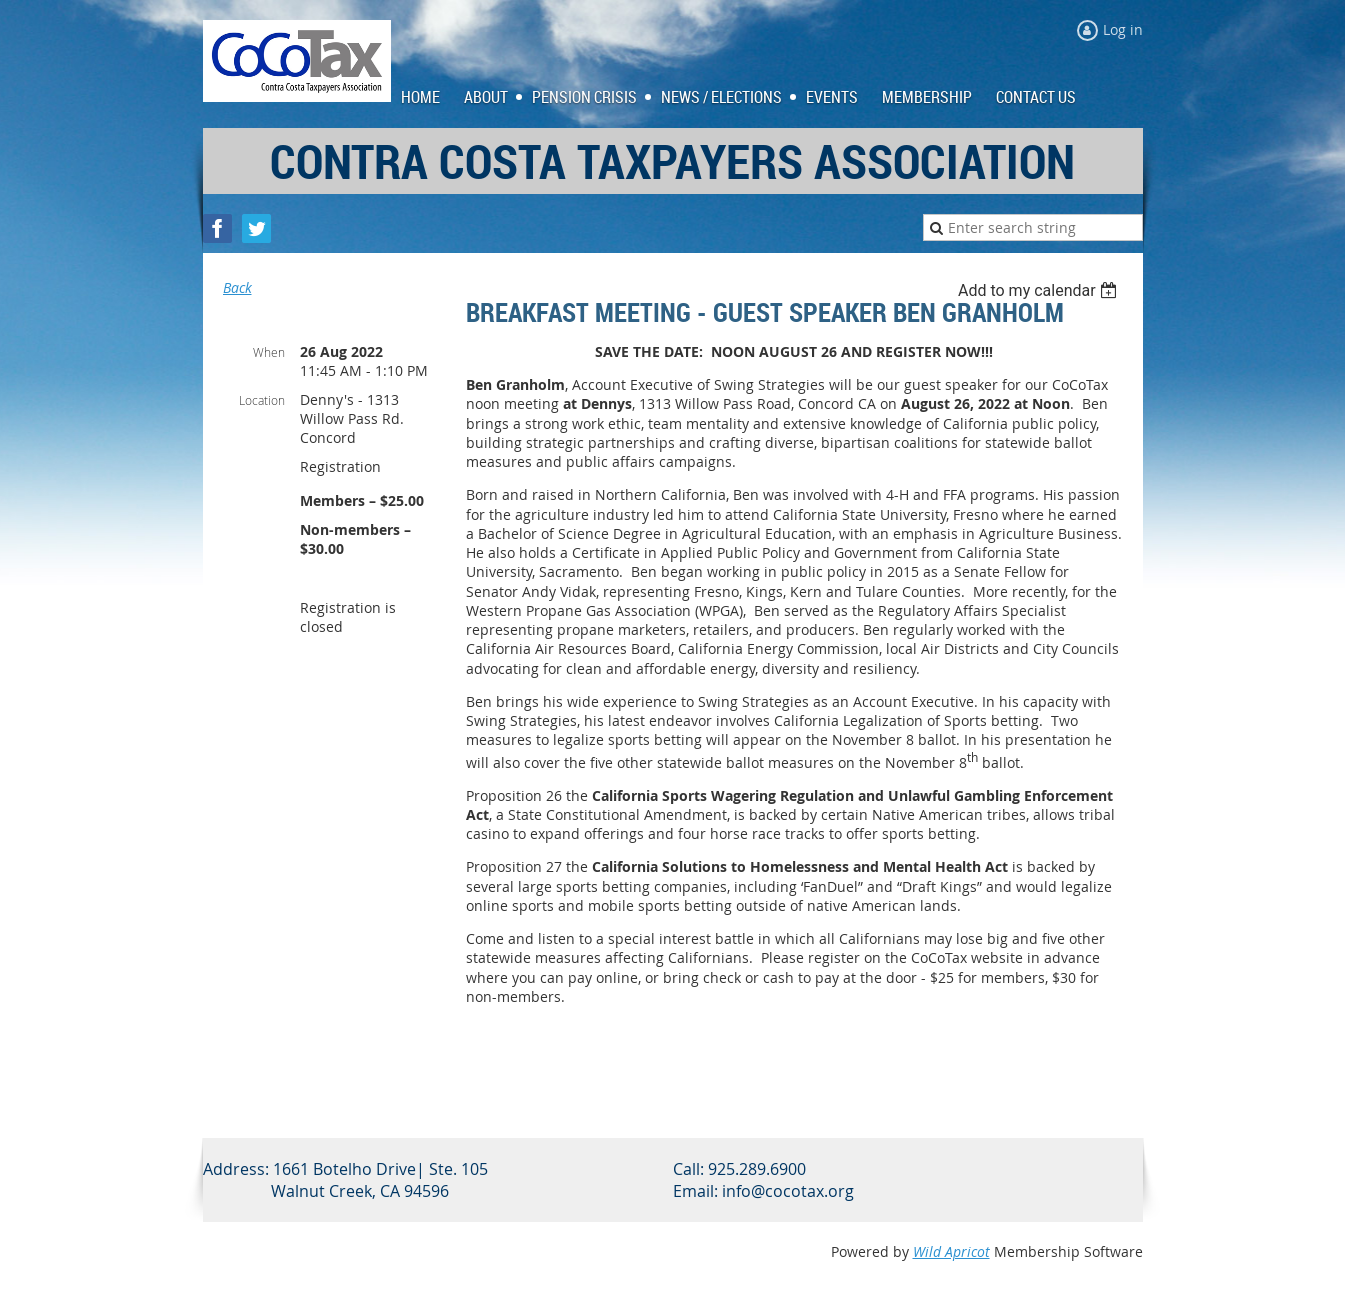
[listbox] (1040, 290)
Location (262, 400)
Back (237, 287)
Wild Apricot (951, 1251)
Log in (1123, 29)
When (269, 352)
